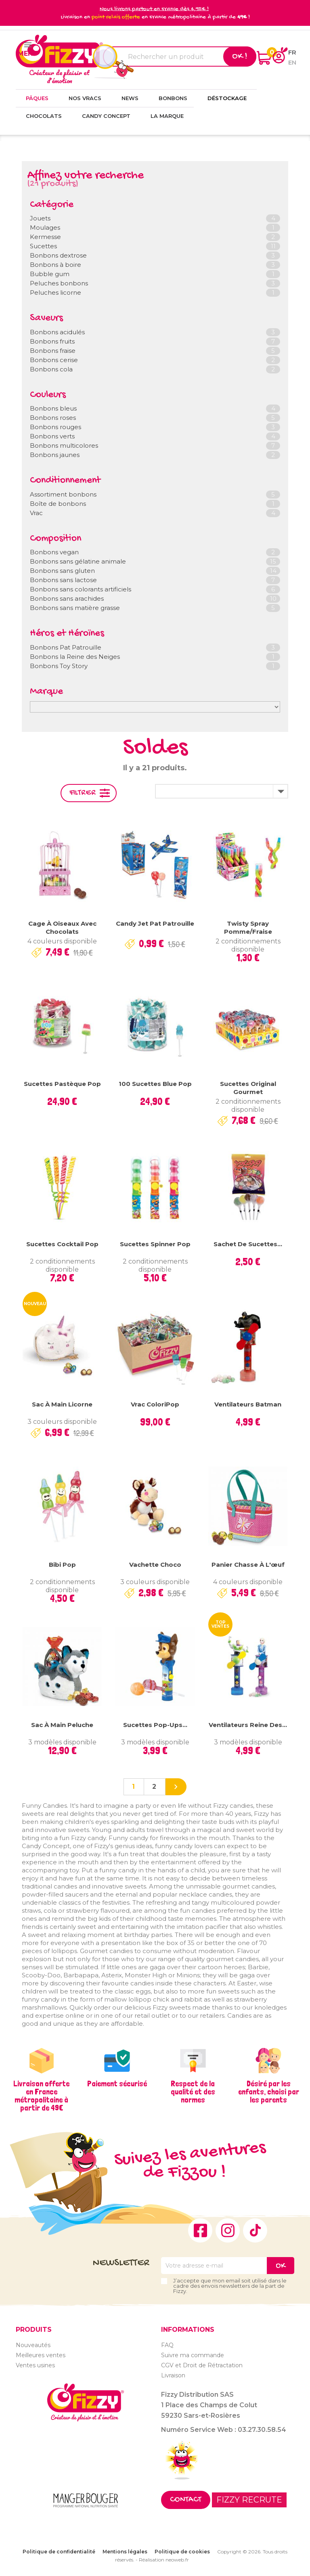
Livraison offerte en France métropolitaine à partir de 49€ (41, 2096)
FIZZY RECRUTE (249, 2500)
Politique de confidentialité (59, 2552)
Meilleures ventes (40, 2355)
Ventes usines (35, 2365)
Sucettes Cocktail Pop (62, 1244)
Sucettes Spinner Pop (155, 1244)
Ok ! (239, 56)
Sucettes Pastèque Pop (62, 1084)
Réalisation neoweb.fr (164, 2560)
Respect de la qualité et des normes (193, 2091)
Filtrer (82, 793)
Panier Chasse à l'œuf (248, 1564)
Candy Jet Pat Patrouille (155, 923)
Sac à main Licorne (62, 1404)
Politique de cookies (182, 2552)
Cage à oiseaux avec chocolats (62, 927)
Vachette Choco (155, 1564)
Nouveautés (33, 2345)
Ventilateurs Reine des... (248, 1725)
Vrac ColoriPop (155, 1404)
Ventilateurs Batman (247, 1404)
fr (292, 52)
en (292, 62)
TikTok (255, 2230)
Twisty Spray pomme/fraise (248, 927)
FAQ (167, 2345)
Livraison (173, 2375)
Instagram (228, 2230)
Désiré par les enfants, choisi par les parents (268, 2091)
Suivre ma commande (192, 2355)
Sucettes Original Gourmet (248, 1088)
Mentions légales (125, 2552)
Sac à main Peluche (62, 1725)
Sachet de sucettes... (248, 1244)
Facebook (200, 2230)
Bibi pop (62, 1564)
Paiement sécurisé (117, 2083)
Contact (185, 2500)
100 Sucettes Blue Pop (155, 1084)
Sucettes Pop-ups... (155, 1725)
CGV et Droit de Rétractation (202, 2365)
